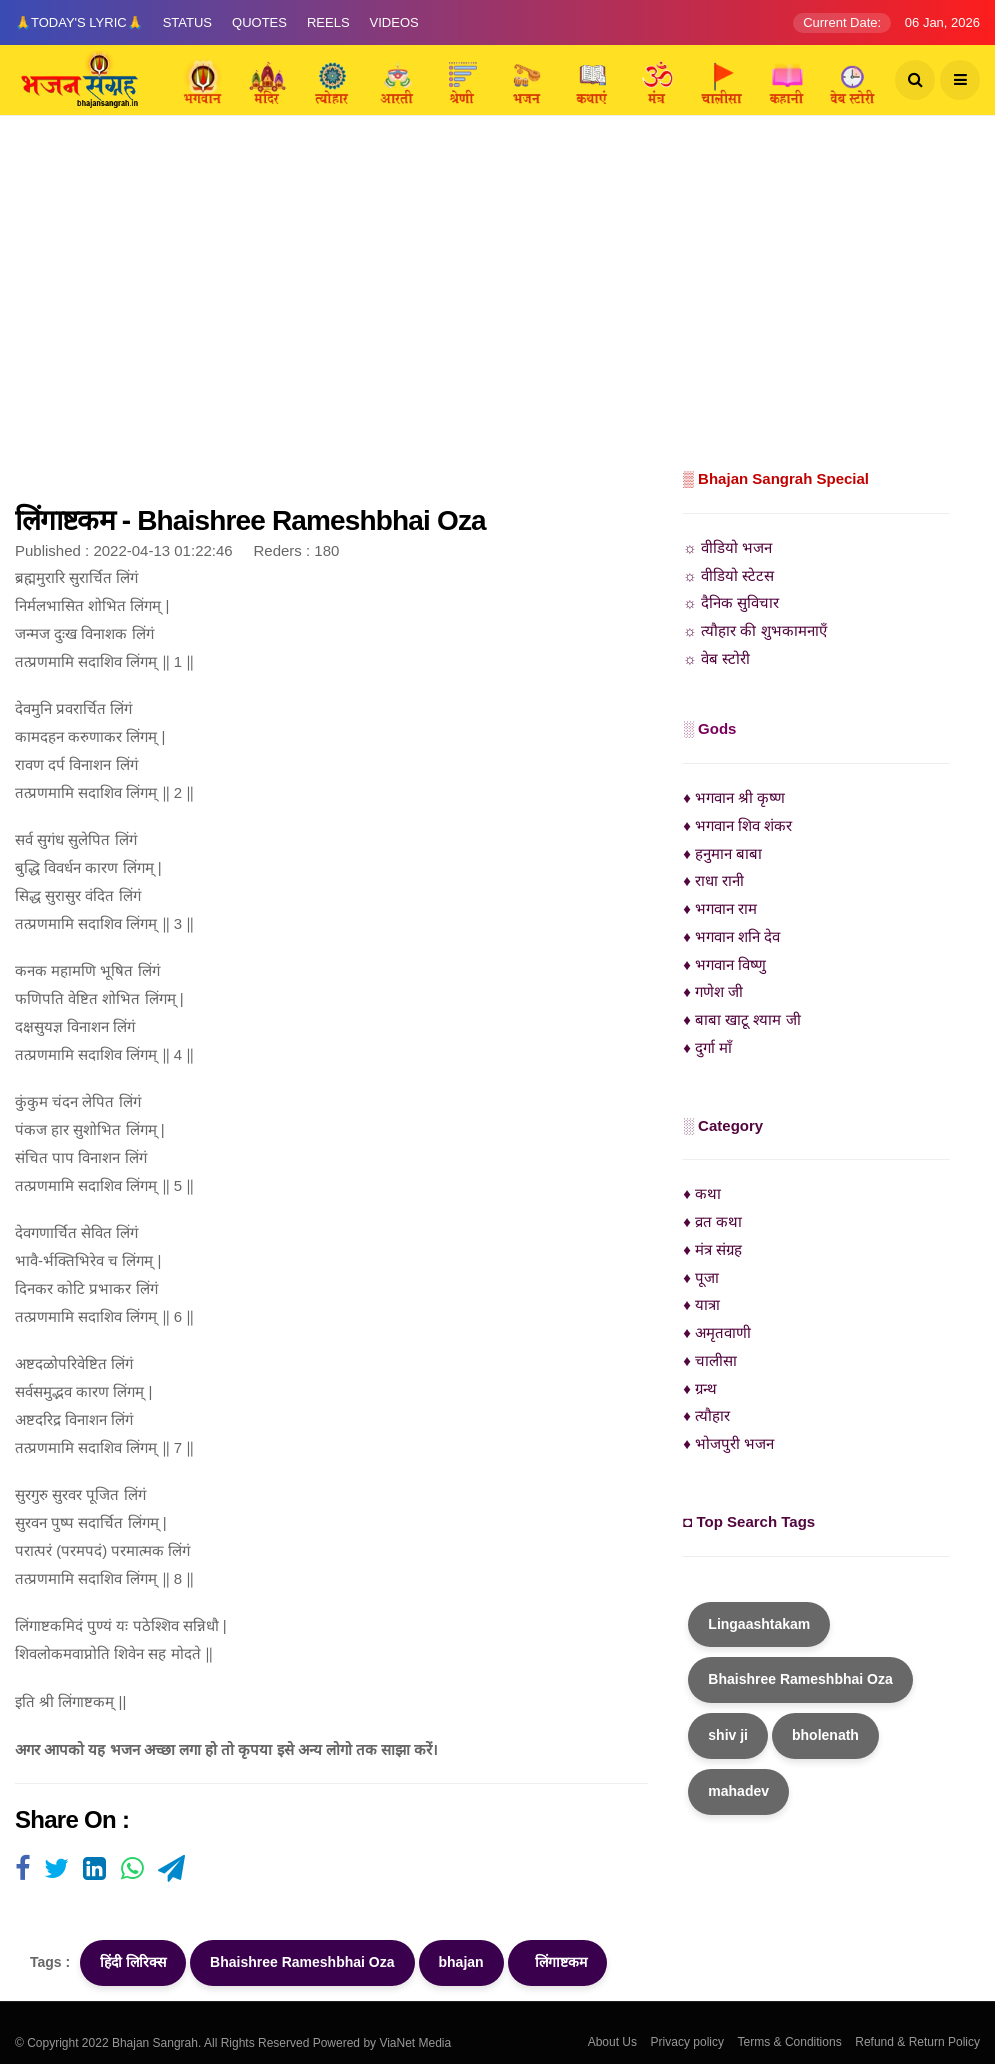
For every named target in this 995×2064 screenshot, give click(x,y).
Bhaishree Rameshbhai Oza (302, 1962)
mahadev (738, 1791)
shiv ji (728, 1735)
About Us (612, 2042)
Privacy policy (687, 2042)
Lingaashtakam (759, 1624)
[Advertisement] (497, 315)
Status (187, 22)
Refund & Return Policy (917, 2042)
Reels (328, 22)
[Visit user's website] (22, 1870)
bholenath (825, 1735)
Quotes (259, 22)
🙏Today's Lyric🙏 (79, 22)
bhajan (461, 1962)
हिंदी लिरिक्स (133, 1962)
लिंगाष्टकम (558, 1962)
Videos (394, 22)
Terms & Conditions (790, 2042)
